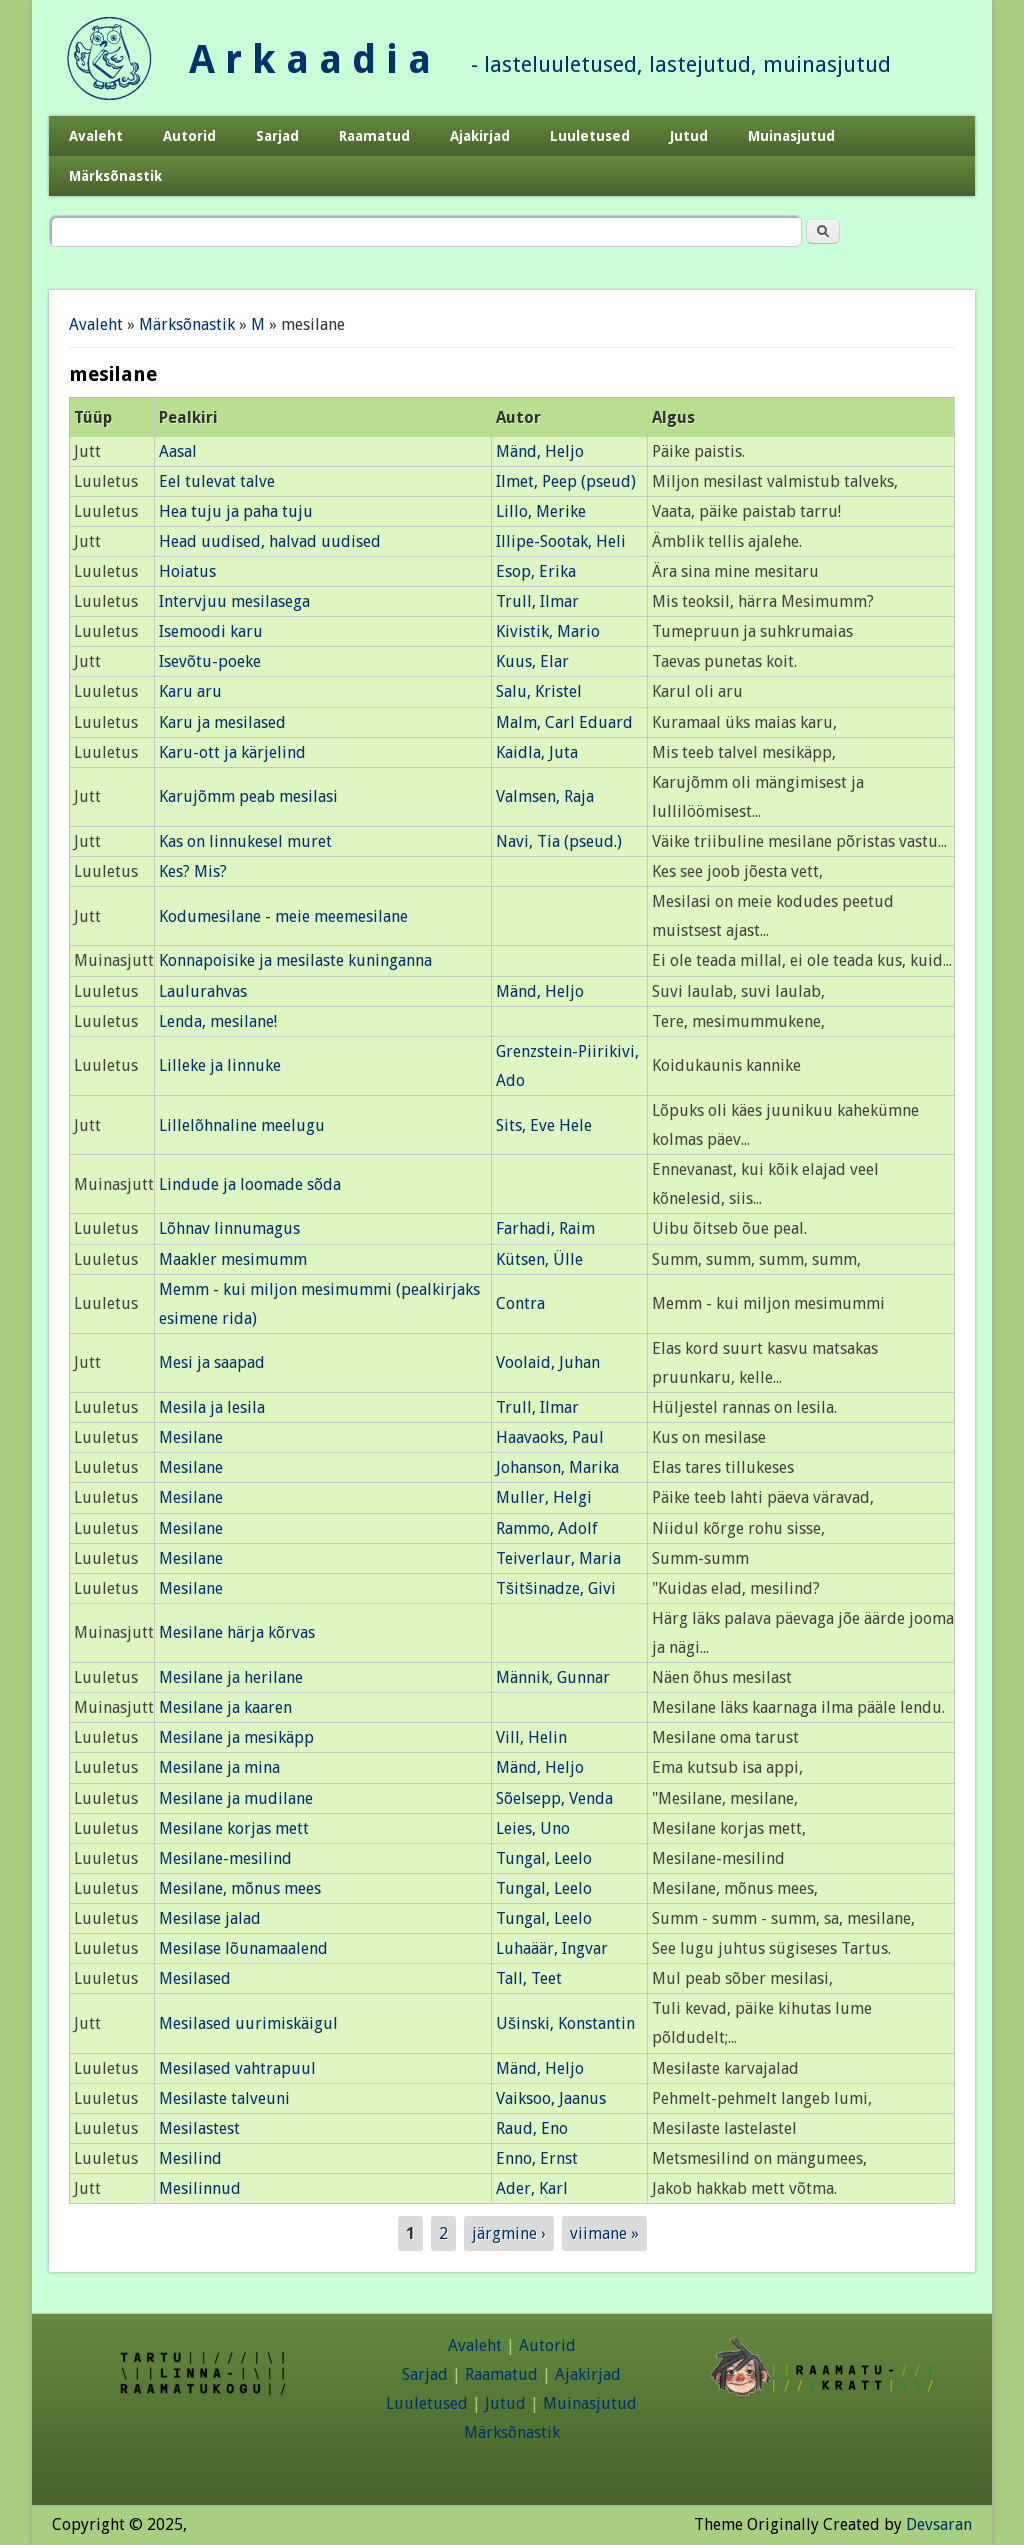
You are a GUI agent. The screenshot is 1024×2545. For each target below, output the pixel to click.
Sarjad (277, 136)
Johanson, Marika (557, 1467)
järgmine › (509, 2233)
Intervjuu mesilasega (234, 601)
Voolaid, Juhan (548, 1362)
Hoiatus (187, 571)
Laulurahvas (203, 991)
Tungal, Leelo (544, 1858)
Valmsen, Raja (545, 796)
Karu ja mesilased (222, 722)
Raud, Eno (532, 2128)
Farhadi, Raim (545, 1228)
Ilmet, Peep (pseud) (566, 481)
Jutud (689, 136)
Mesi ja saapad (212, 1362)
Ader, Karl (532, 2188)
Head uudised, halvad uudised (270, 541)
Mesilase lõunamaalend (243, 1948)
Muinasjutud (791, 136)
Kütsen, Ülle (539, 1259)
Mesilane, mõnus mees (240, 1888)
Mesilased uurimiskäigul (248, 2023)
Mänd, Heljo (540, 451)
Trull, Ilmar (537, 601)
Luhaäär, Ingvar (552, 1948)
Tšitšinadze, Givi (556, 1588)
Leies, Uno (533, 1828)
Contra (520, 1303)
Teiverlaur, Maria (558, 1558)
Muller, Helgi (544, 1497)
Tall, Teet (529, 1978)
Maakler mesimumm (233, 1259)
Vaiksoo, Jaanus (551, 2098)
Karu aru (190, 691)
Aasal (178, 451)
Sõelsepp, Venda (554, 1798)
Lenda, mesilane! (218, 1021)
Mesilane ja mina (219, 1767)
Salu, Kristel (539, 691)
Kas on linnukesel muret (245, 841)
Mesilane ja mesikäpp (236, 1737)
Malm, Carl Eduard (564, 722)
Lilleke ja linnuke (220, 1065)
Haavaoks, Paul (550, 1437)
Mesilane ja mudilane (236, 1798)
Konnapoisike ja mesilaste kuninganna (295, 960)
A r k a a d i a (310, 59)
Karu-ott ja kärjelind (232, 752)
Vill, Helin (531, 1737)
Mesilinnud (200, 2188)
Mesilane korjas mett (234, 1828)
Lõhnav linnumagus (229, 1228)
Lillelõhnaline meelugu (242, 1125)
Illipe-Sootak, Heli (561, 541)
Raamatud (374, 136)
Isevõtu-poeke (210, 661)
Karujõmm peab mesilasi (248, 796)
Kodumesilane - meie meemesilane (283, 916)
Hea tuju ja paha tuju (236, 511)
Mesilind (190, 2158)
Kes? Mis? (193, 871)
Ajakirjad (480, 136)
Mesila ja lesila (212, 1407)
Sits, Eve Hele (544, 1125)
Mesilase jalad (210, 1918)
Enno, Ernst (537, 2158)
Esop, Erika (536, 571)
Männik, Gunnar (553, 1677)
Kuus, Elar (532, 661)
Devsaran (939, 2524)
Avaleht (96, 136)
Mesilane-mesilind (225, 1858)
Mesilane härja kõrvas (237, 1632)
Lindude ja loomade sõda (250, 1184)
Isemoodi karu (211, 631)
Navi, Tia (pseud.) (559, 841)
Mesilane (191, 1437)
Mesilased (195, 1978)
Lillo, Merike (541, 511)
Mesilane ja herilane (231, 1677)
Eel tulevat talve (217, 481)
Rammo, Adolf (547, 1528)
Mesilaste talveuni (224, 2098)
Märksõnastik (115, 176)
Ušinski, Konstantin (565, 2023)
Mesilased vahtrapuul (237, 2068)
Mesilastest (199, 2128)
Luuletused (590, 136)
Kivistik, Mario (548, 631)
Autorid (189, 136)
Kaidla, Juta (537, 752)
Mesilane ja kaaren (225, 1707)
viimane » (604, 2233)
